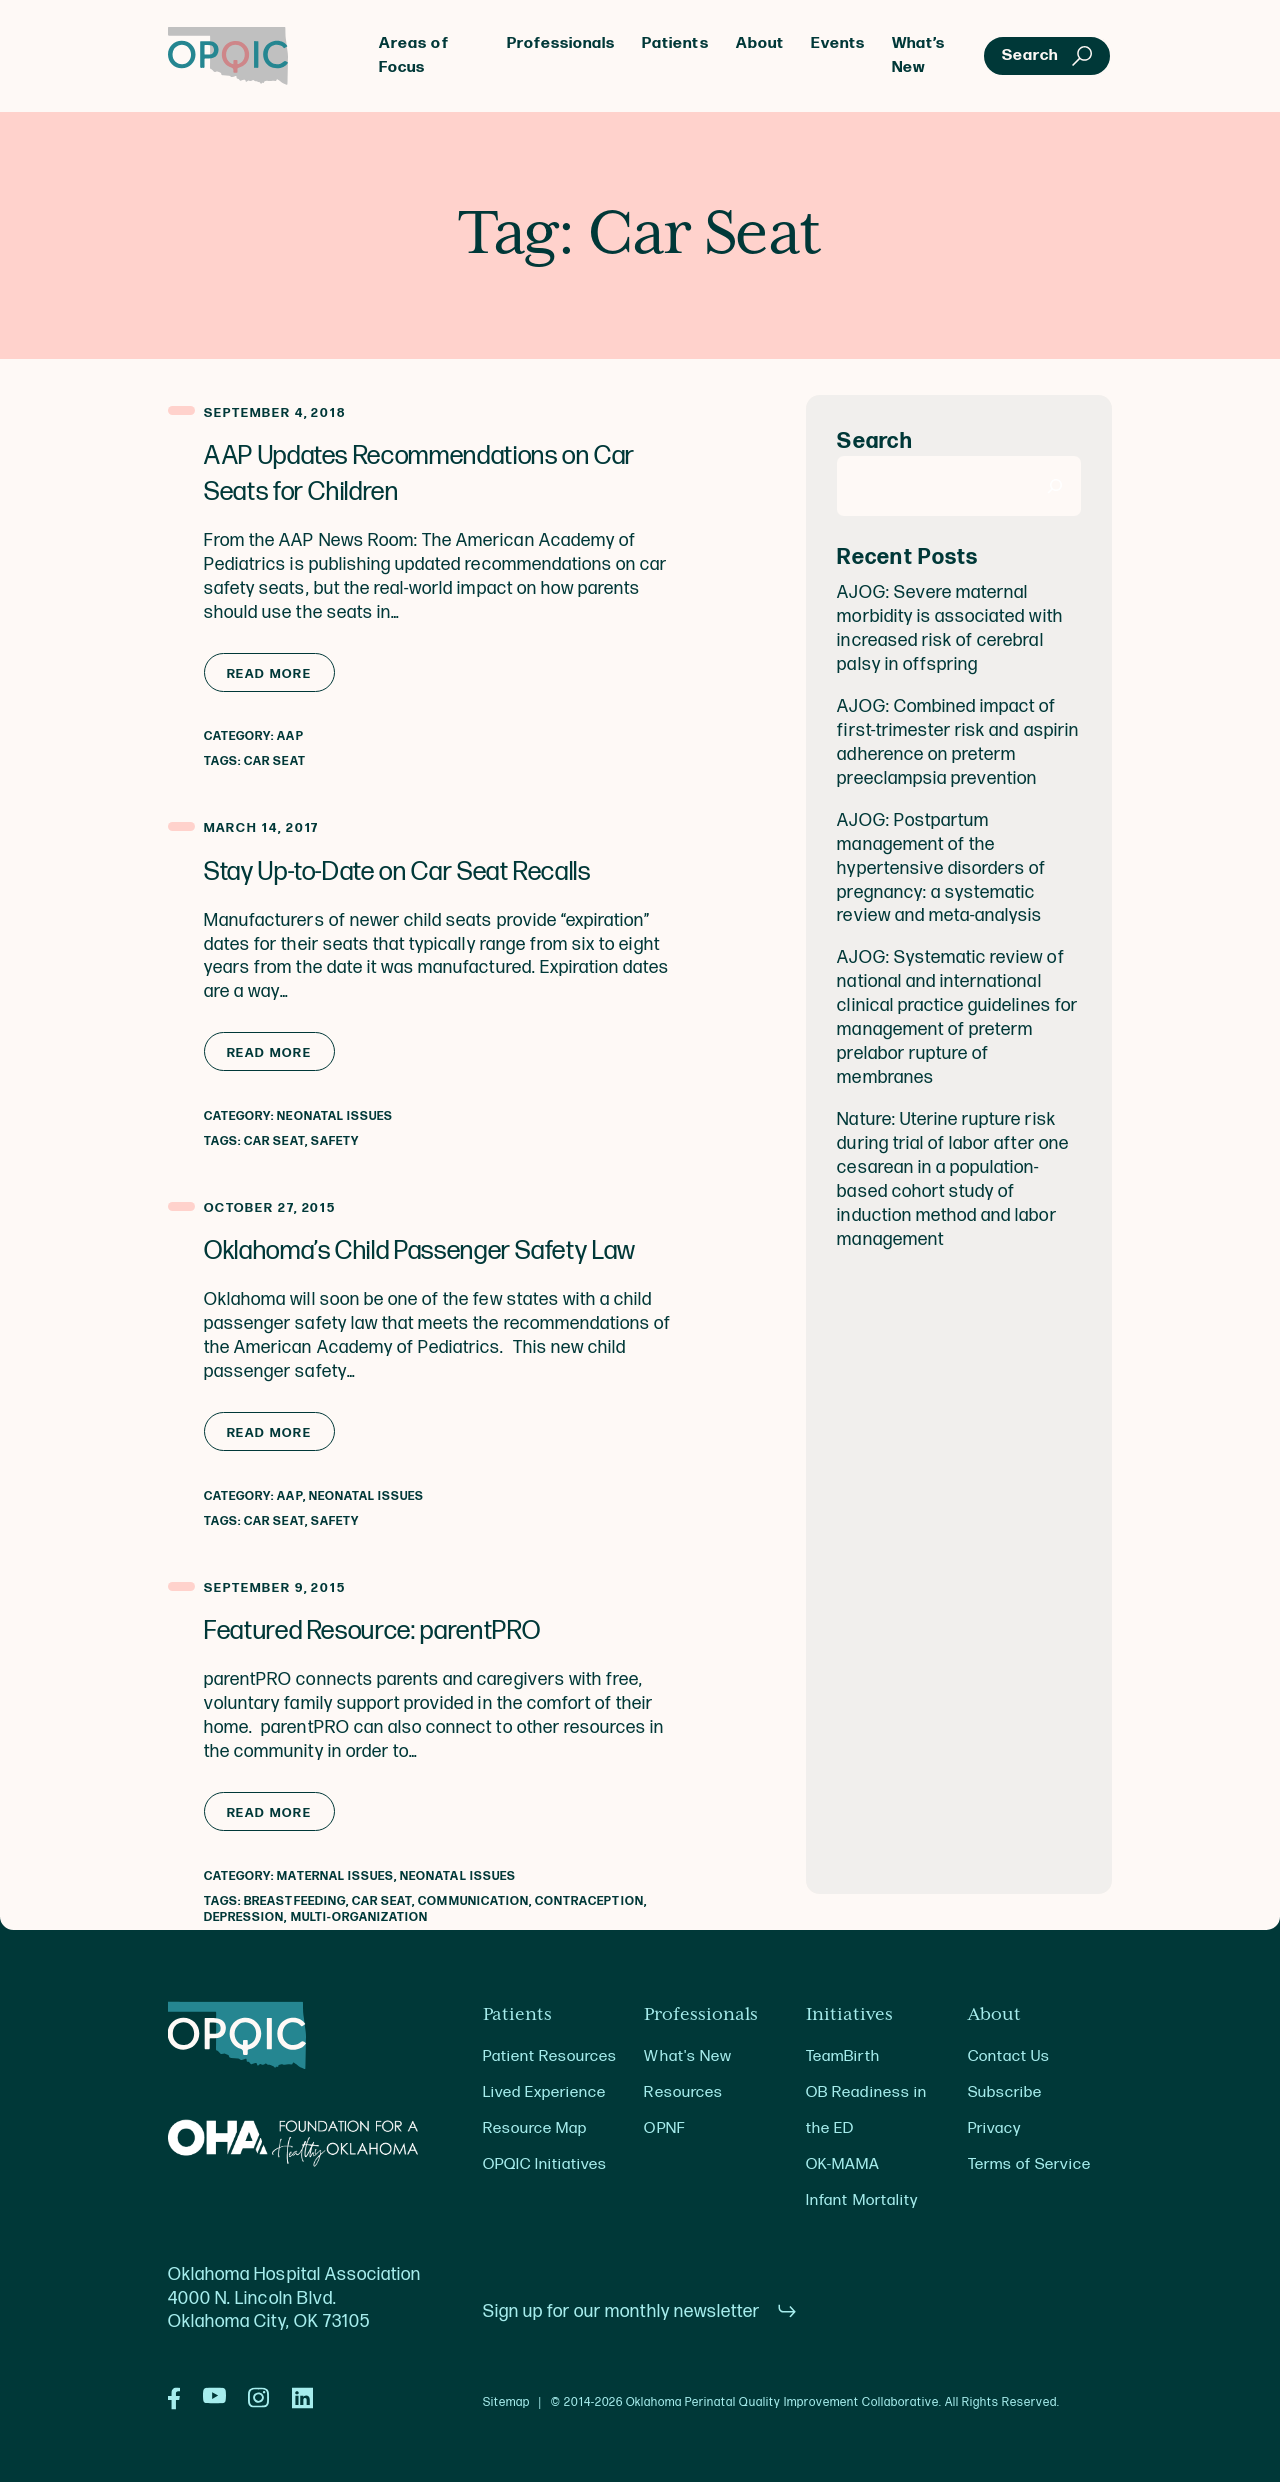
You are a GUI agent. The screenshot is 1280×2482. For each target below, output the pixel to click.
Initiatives (849, 2015)
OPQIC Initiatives (545, 2164)
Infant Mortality (861, 2200)
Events (838, 43)
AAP (290, 736)
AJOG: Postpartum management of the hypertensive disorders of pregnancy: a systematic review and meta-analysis (941, 868)
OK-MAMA (843, 2164)
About (760, 43)
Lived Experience (544, 2092)
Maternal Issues (335, 1876)
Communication (473, 1901)
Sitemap (506, 2403)
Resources (683, 2092)
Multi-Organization (360, 1917)
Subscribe (1005, 2092)
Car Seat (274, 761)
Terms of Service (1029, 2164)
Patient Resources (550, 2056)
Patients (675, 43)
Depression (244, 1917)
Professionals (561, 43)
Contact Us (1009, 2056)
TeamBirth (842, 2056)
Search (874, 441)
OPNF (664, 2128)
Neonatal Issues (335, 1116)
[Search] (1055, 486)
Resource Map (535, 2128)
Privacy (994, 2128)
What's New (687, 2056)
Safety (335, 1141)
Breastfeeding (295, 1901)
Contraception (589, 1901)
